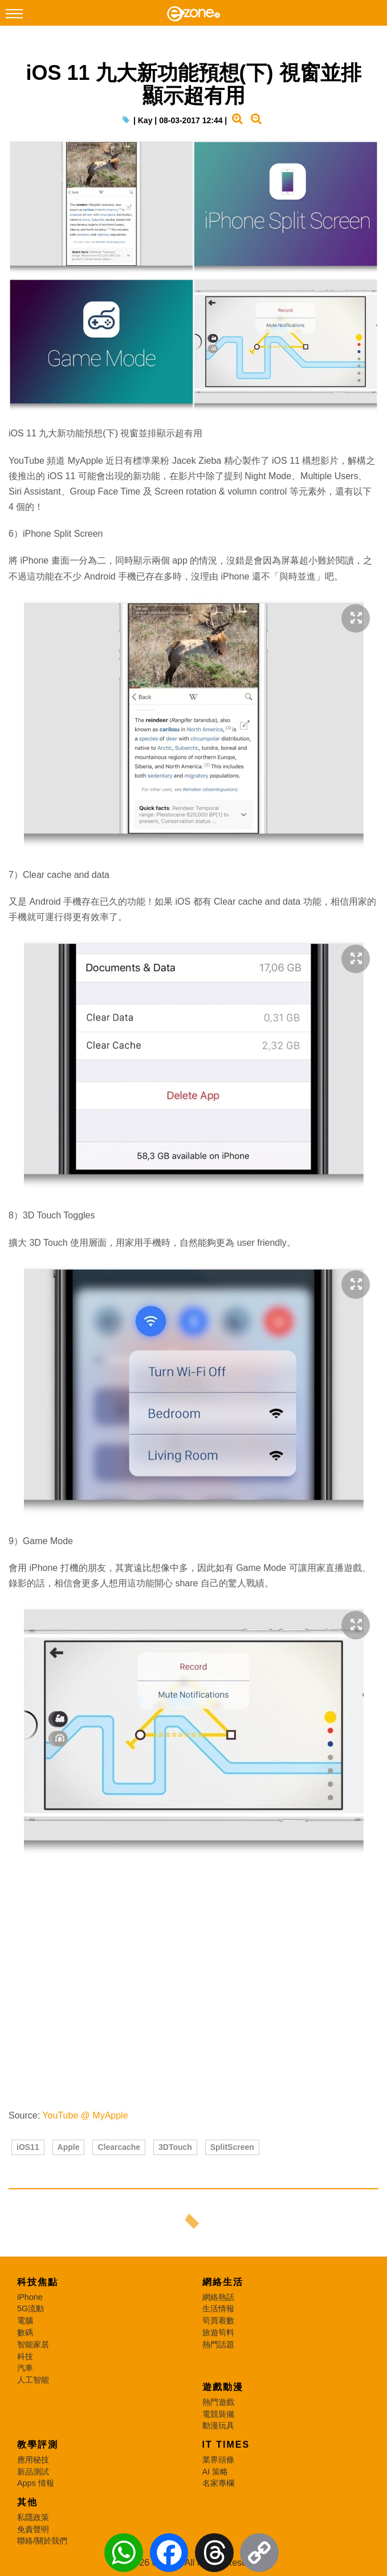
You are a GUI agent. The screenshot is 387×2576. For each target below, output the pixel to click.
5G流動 (30, 2308)
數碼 (25, 2332)
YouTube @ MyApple (85, 2115)
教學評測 (37, 2444)
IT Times (226, 2444)
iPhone (30, 2297)
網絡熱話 (218, 2297)
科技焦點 (37, 2282)
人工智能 (33, 2379)
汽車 (25, 2367)
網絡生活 (222, 2282)
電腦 (25, 2320)
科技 (25, 2356)
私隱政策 (33, 2517)
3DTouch (175, 2147)
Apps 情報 (35, 2483)
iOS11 (28, 2147)
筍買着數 (218, 2320)
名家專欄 (218, 2483)
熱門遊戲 (218, 2402)
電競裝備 (218, 2414)
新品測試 (33, 2471)
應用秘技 (33, 2459)
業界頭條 (218, 2459)
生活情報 (218, 2308)
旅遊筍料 (218, 2332)
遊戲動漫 (222, 2387)
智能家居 (33, 2344)
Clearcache (118, 2147)
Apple (69, 2147)
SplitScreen (232, 2147)
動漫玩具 (218, 2425)
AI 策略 (215, 2471)
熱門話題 (218, 2344)
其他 (27, 2502)
